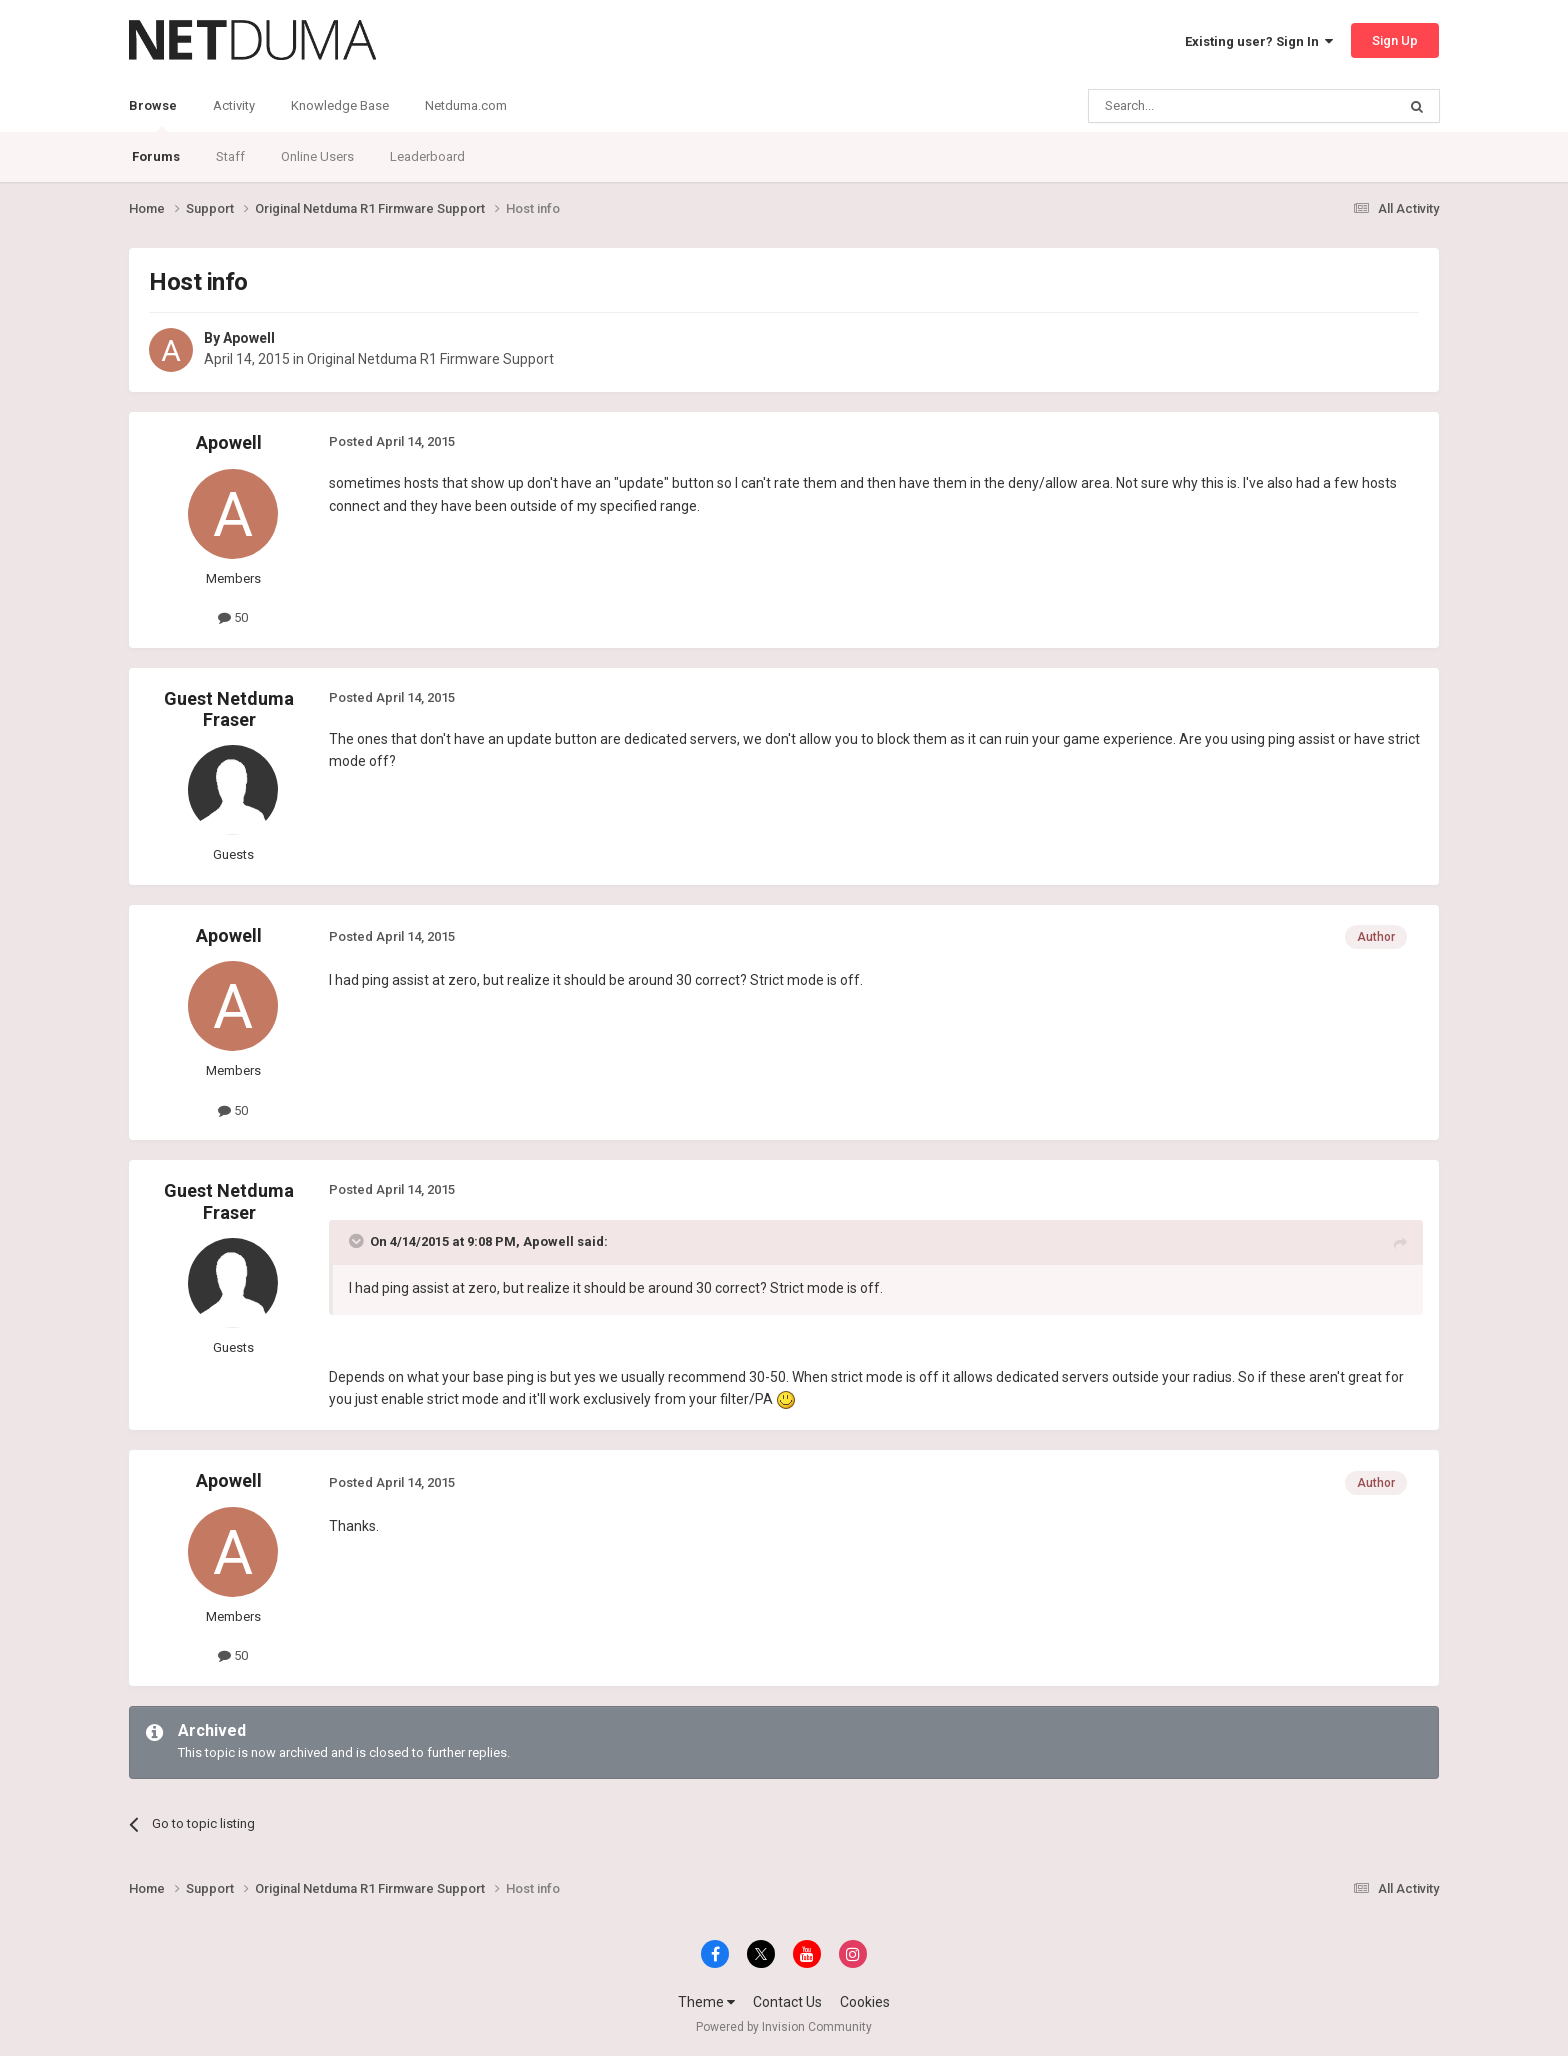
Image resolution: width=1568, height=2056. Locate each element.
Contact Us (787, 2002)
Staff (230, 156)
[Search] (1194, 106)
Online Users (317, 156)
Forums (156, 156)
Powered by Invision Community (784, 2027)
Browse (153, 115)
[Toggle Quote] (358, 1241)
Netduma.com (466, 105)
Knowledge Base (340, 105)
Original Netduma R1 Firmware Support (430, 359)
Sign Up (1395, 40)
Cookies (865, 2002)
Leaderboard (427, 156)
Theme (706, 2002)
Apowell (249, 338)
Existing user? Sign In (1259, 41)
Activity (234, 105)
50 (233, 617)
